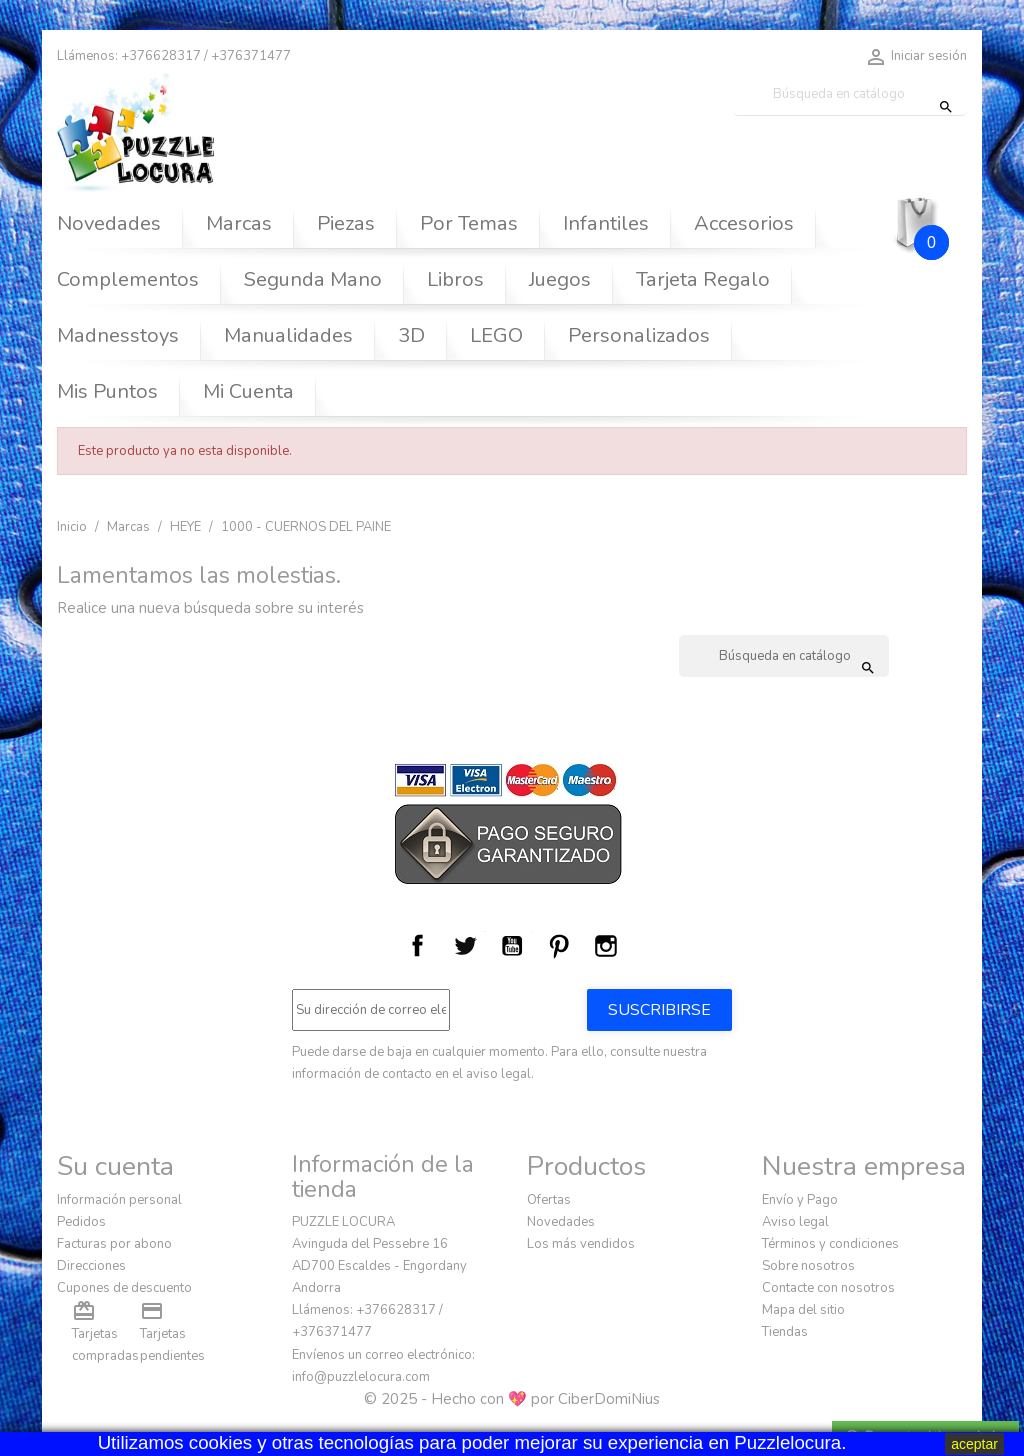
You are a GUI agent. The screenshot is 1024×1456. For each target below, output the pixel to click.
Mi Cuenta (248, 391)
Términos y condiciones (830, 1244)
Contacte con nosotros (828, 1288)
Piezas (346, 223)
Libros (455, 279)
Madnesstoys (118, 335)
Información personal (119, 1200)
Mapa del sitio (803, 1310)
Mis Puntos (107, 391)
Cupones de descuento (124, 1288)
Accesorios (744, 223)
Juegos (560, 279)
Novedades (109, 223)
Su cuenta (115, 1166)
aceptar (974, 1444)
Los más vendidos (581, 1244)
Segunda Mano (313, 279)
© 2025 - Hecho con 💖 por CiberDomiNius (512, 1399)
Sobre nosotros (808, 1266)
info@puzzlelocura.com (361, 1377)
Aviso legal (795, 1222)
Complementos (128, 279)
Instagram (606, 946)
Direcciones (91, 1266)
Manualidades (288, 335)
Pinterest (559, 946)
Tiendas (785, 1332)
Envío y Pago (800, 1200)
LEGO (496, 335)
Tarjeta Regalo (703, 279)
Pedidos (81, 1222)
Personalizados (639, 335)
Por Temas (469, 223)
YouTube (512, 946)
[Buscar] (850, 94)
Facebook (418, 946)
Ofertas (549, 1200)
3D (411, 335)
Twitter (465, 946)
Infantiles (606, 223)
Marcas (239, 223)
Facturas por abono (114, 1244)
